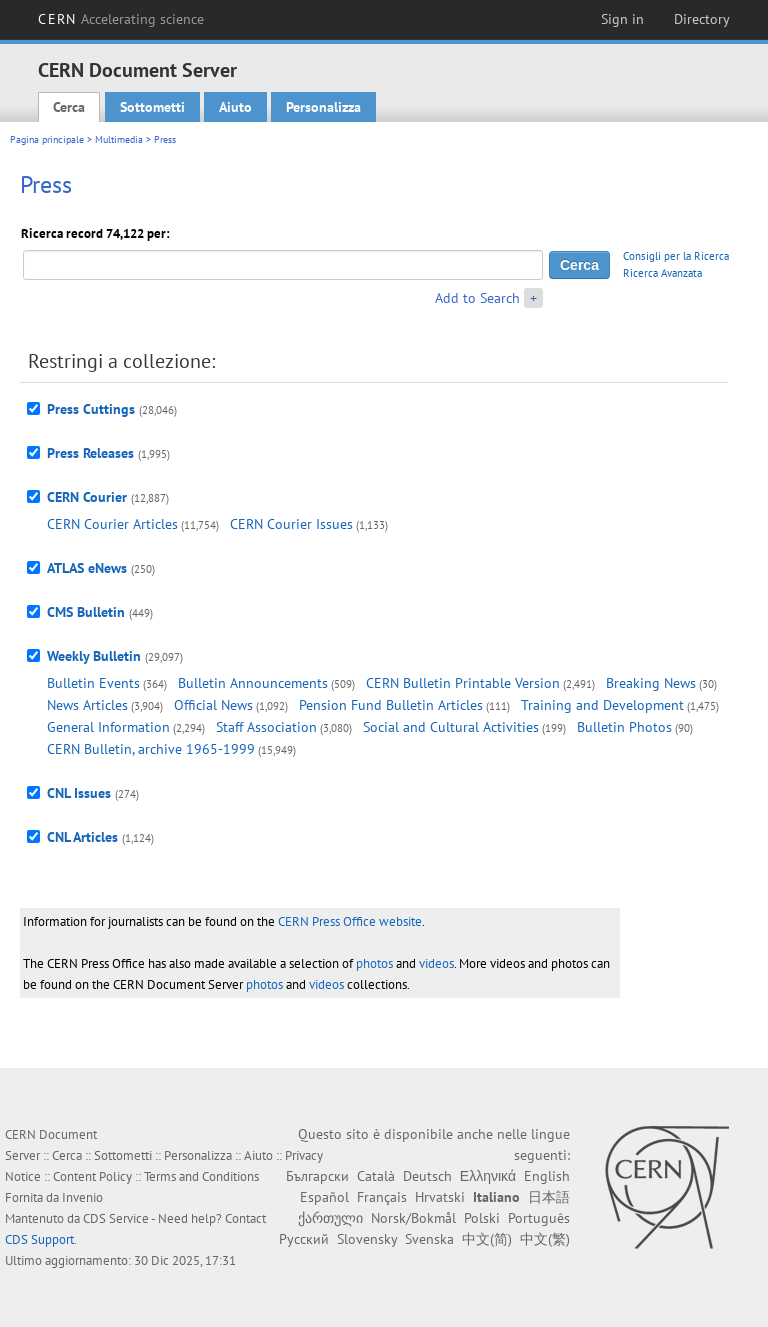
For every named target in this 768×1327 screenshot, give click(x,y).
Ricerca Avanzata (662, 273)
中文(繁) (545, 1239)
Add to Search (477, 298)
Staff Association (266, 727)
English (547, 1176)
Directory (702, 19)
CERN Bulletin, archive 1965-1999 (151, 749)
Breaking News (651, 683)
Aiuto (235, 107)
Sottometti (152, 107)
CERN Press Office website (350, 921)
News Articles (87, 705)
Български (317, 1176)
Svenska (429, 1239)
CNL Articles (82, 837)
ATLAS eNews (87, 568)
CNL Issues (79, 793)
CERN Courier (87, 497)
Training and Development (602, 705)
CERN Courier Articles (112, 524)
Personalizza (323, 107)
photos (374, 963)
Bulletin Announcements (253, 683)
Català (376, 1176)
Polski (482, 1218)
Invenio (82, 1197)
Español (324, 1197)
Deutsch (427, 1176)
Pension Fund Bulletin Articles (391, 705)
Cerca (69, 107)
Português (539, 1218)
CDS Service (116, 1218)
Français (382, 1197)
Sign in (622, 19)
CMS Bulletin (86, 612)
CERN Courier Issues (291, 524)
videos (436, 963)
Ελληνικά (488, 1176)
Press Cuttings (91, 409)
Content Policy (92, 1176)
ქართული (330, 1218)
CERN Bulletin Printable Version (463, 683)
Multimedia (119, 139)
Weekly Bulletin (94, 656)
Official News (213, 705)
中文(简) (487, 1239)
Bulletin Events (93, 683)
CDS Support (39, 1239)
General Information (108, 727)
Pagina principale (47, 139)
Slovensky (367, 1239)
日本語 (549, 1197)
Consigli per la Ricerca (676, 256)
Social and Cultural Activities (451, 727)
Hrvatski (440, 1197)
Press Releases (90, 453)
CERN (121, 19)
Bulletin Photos (624, 727)
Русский (304, 1239)
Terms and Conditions (201, 1176)
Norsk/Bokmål (413, 1218)
